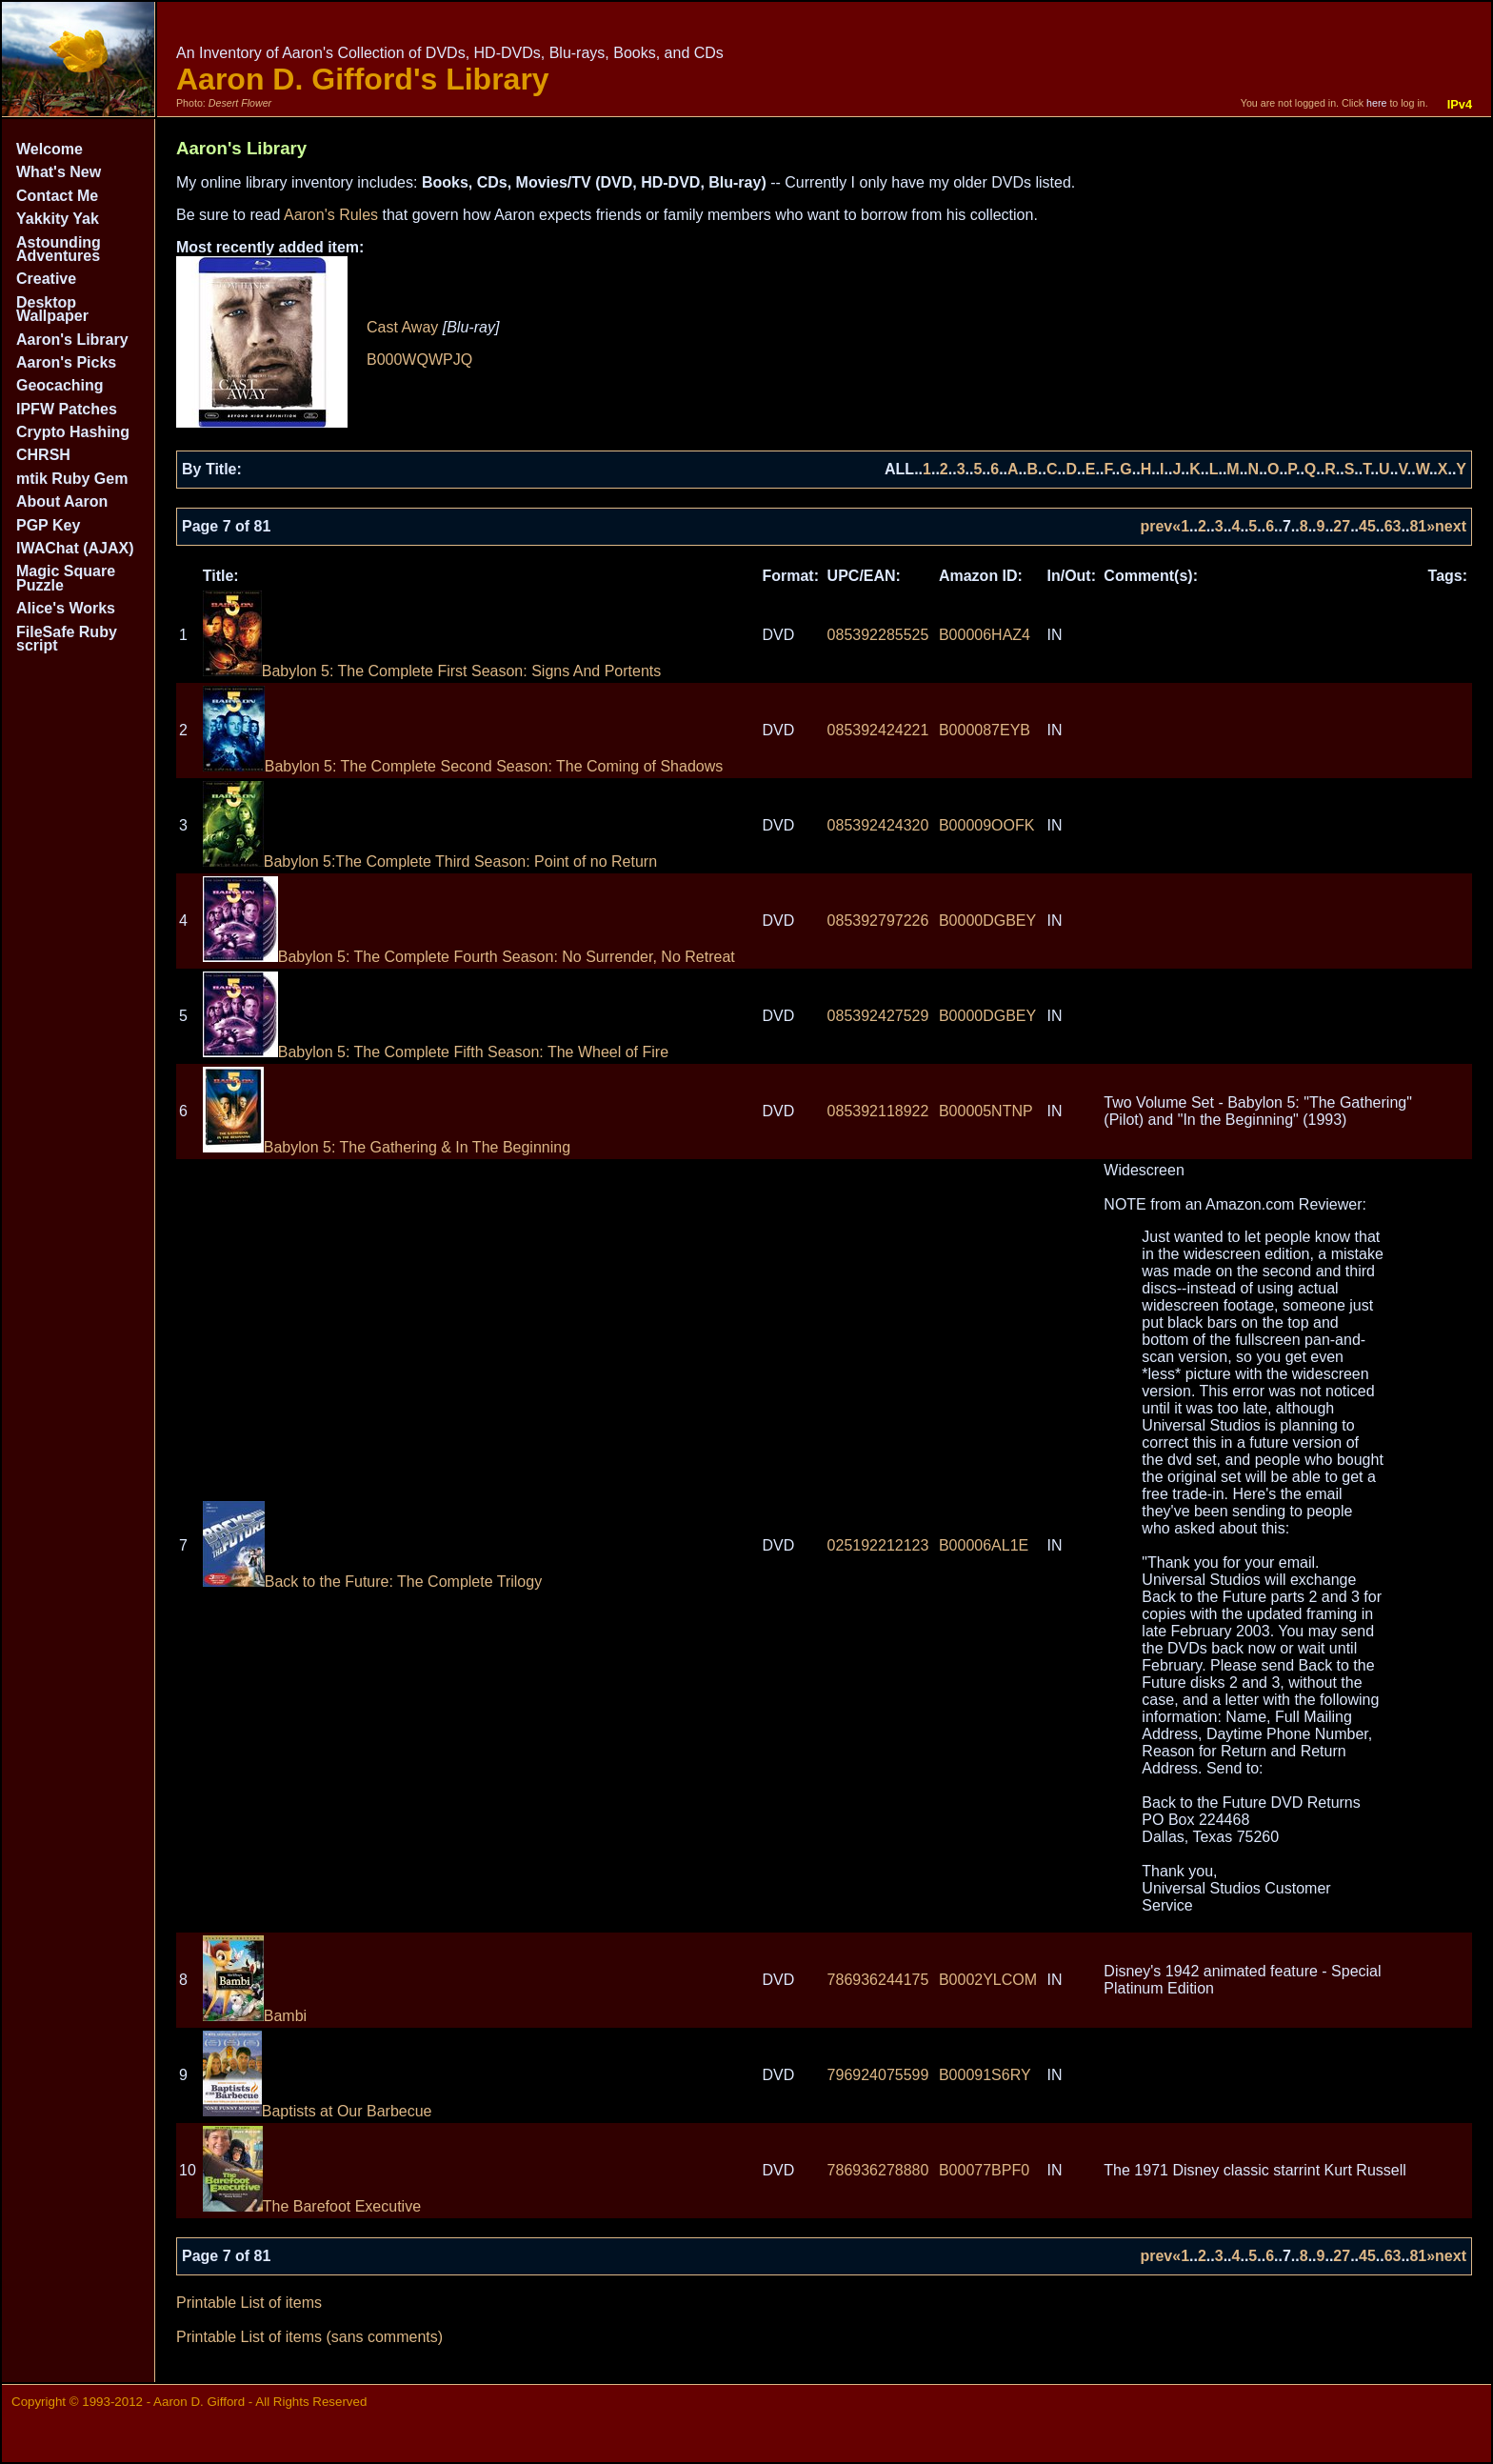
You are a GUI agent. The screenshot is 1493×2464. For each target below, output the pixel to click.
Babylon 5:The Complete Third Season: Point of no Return (430, 861)
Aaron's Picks (66, 362)
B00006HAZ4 (984, 635)
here (1376, 103)
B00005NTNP (986, 1111)
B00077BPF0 (984, 2170)
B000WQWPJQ (419, 359)
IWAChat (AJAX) (75, 548)
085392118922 (878, 1111)
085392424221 (878, 730)
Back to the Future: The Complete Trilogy (372, 1581)
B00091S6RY (985, 2075)
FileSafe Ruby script (66, 638)
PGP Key (48, 525)
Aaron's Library (72, 339)
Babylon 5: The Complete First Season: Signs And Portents (432, 671)
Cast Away (402, 327)
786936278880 (878, 2170)
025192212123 (878, 1545)
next (1450, 526)
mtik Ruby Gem (72, 479)
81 (1417, 526)
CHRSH (43, 455)
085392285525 (878, 635)
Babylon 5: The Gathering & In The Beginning (386, 1147)
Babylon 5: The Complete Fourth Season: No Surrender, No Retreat (469, 957)
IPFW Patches (66, 409)
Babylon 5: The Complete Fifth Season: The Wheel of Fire (435, 1052)
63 (1393, 526)
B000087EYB (984, 730)
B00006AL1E (983, 1545)
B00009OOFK (987, 825)
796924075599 (878, 2075)
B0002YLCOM (988, 1980)
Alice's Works (65, 608)
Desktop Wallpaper (52, 309)
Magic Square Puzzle (65, 577)
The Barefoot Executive (312, 2206)
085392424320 (878, 825)
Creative (46, 278)
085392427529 (878, 1016)
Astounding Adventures (58, 249)
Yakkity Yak (57, 218)
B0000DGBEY (987, 920)
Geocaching (60, 385)
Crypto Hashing (72, 432)
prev (1156, 526)
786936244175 (878, 1980)
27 (1341, 526)
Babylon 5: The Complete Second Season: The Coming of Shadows (463, 766)
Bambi (255, 2016)
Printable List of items (249, 2302)
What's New (58, 172)
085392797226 (878, 920)
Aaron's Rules (331, 215)
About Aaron (62, 501)
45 (1367, 526)
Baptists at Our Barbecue (317, 2111)
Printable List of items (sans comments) (309, 2337)
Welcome (49, 149)
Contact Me (57, 196)
